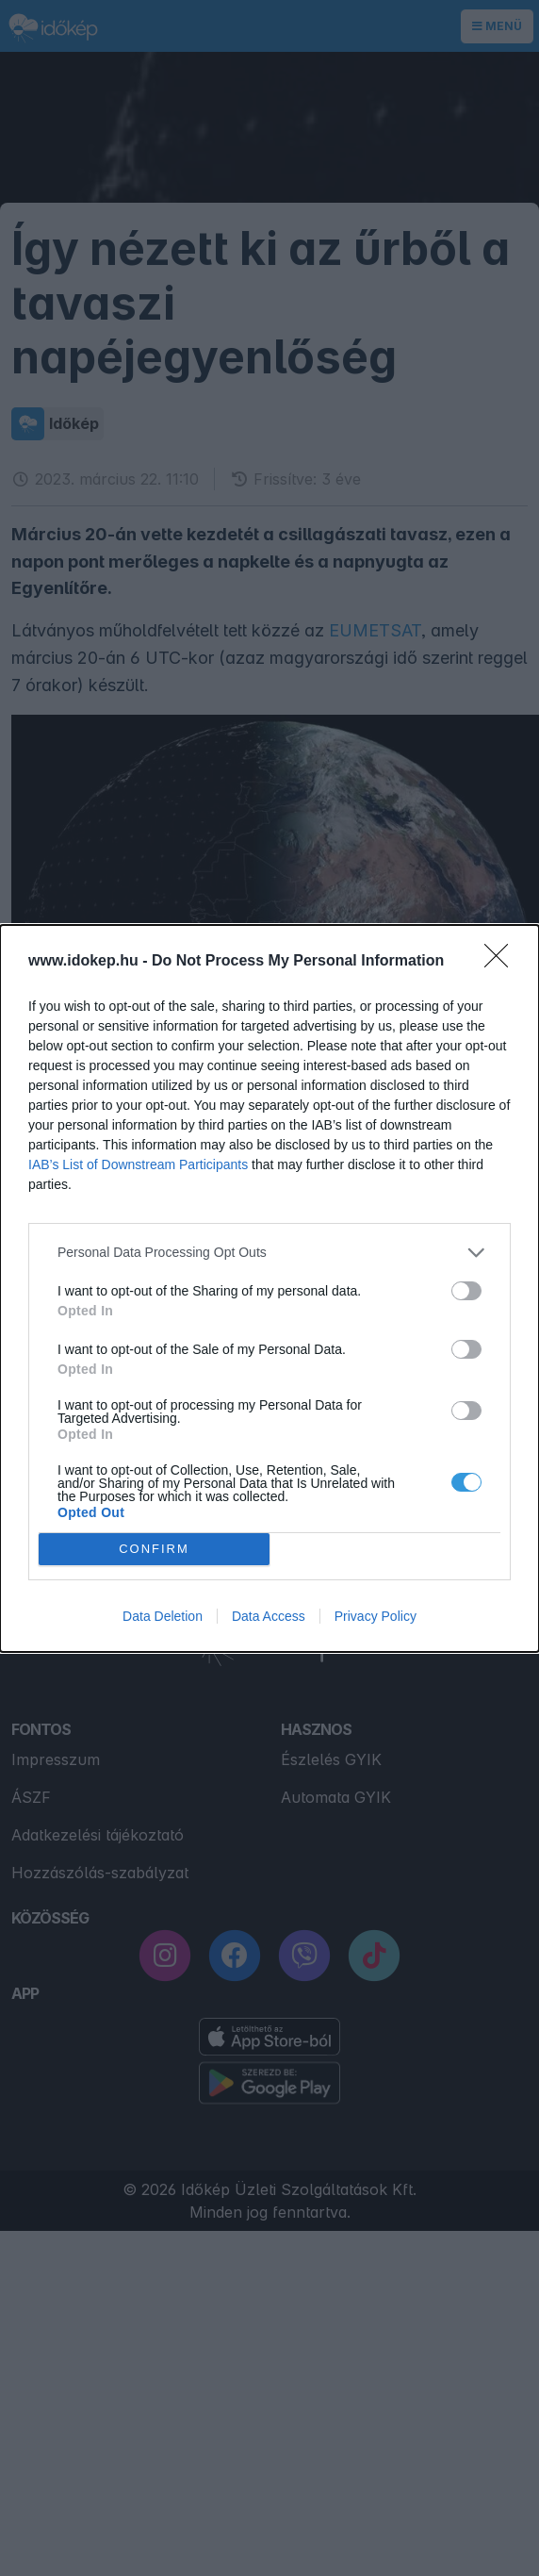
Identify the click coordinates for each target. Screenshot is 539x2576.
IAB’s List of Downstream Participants (138, 1164)
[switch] (466, 1290)
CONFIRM (154, 1549)
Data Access (268, 1616)
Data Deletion (162, 1616)
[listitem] (269, 1253)
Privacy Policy (375, 1616)
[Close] (502, 962)
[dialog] (269, 1288)
